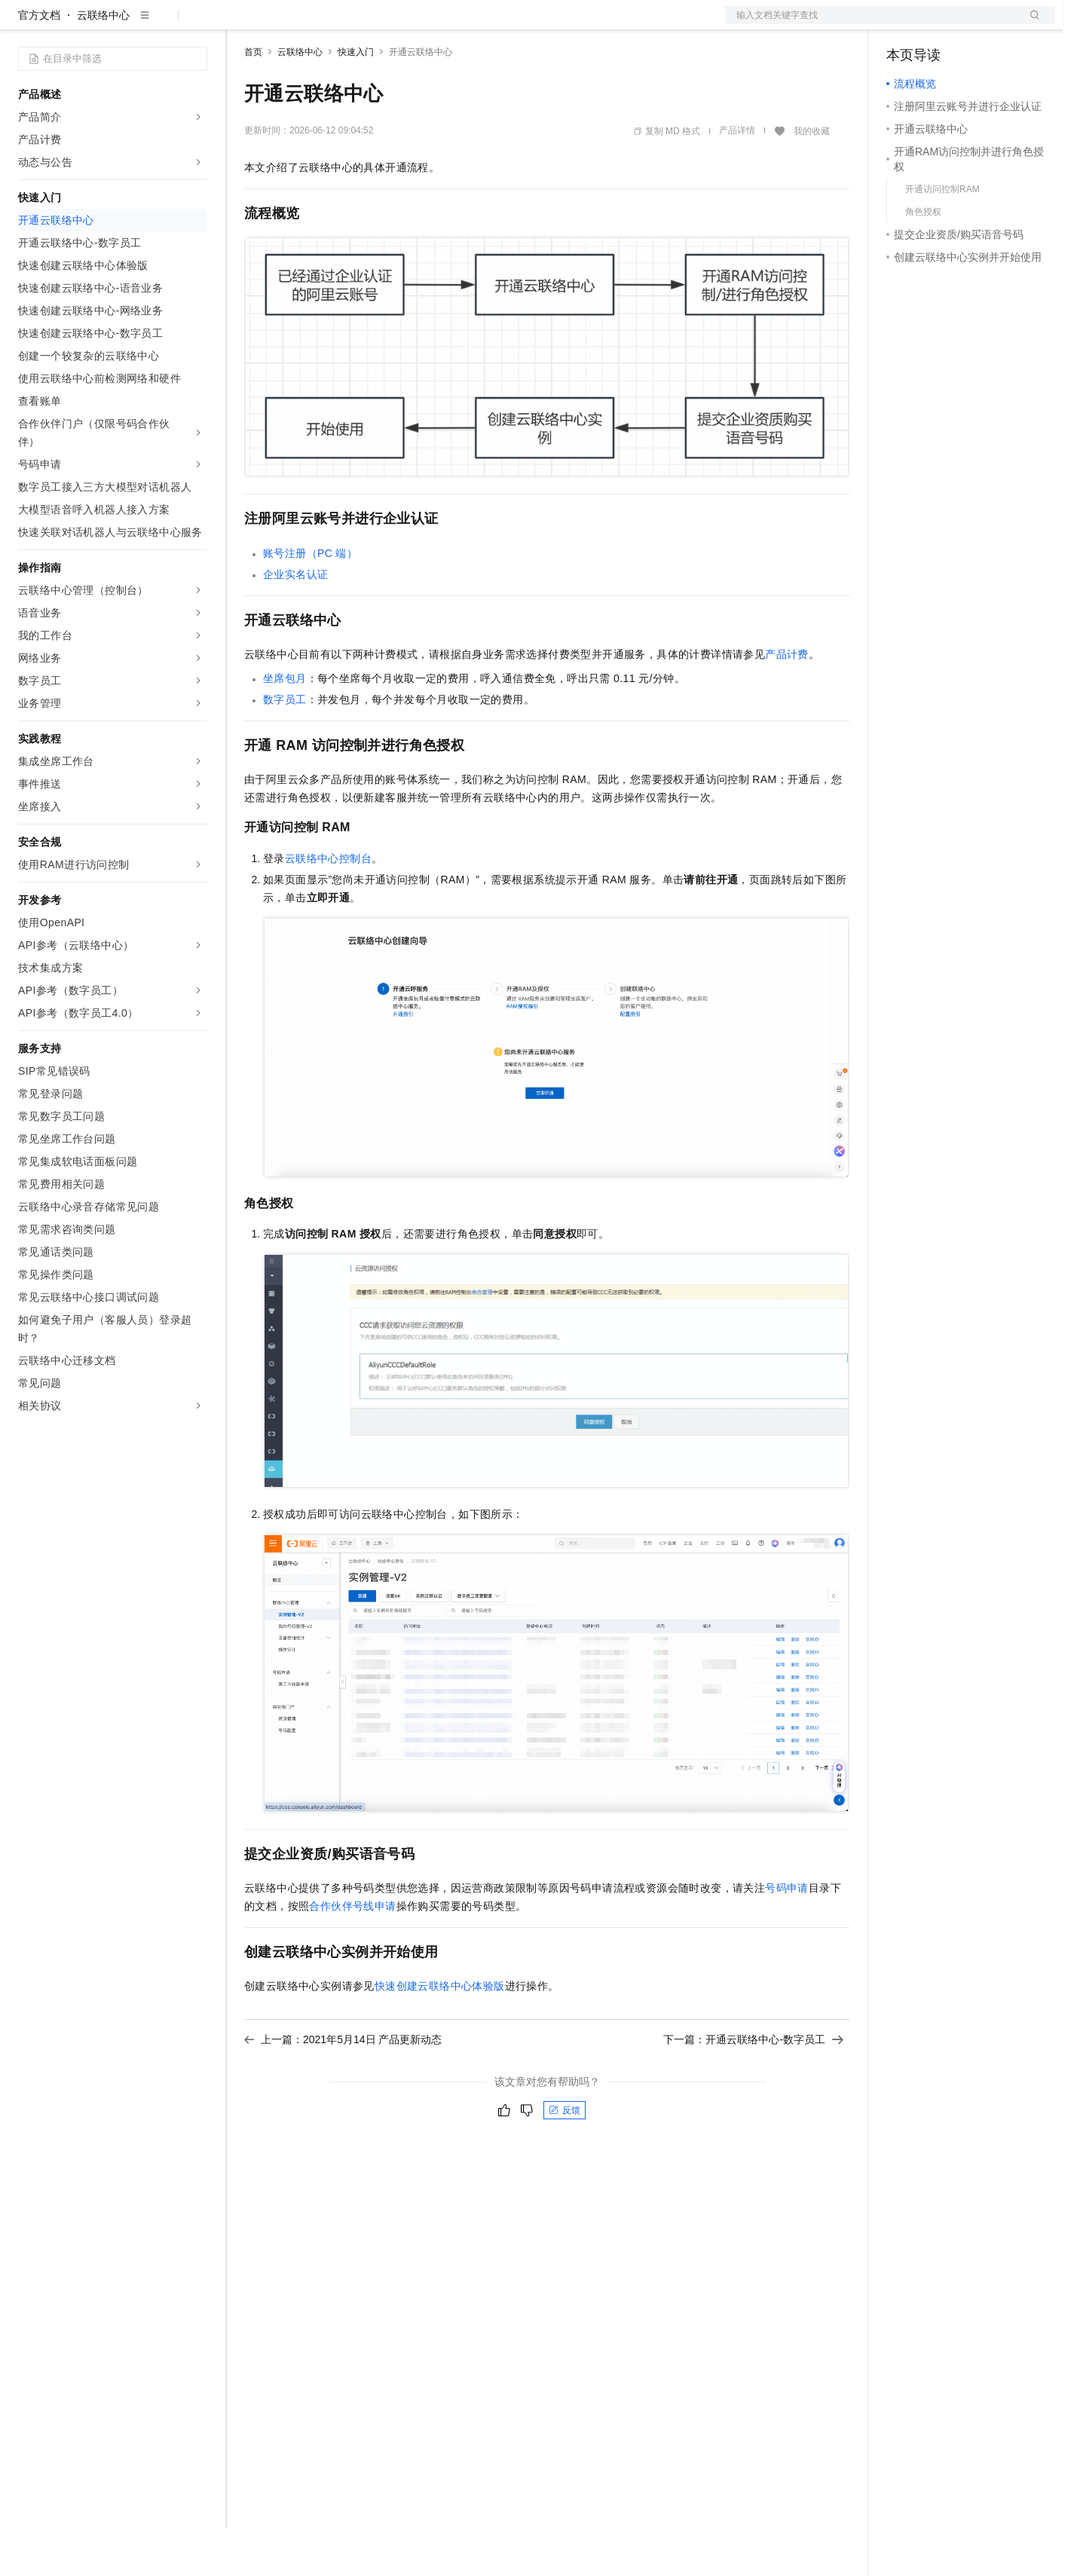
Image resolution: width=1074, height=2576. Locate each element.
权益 (289, 24)
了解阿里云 (496, 24)
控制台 (939, 24)
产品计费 (787, 702)
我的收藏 (812, 179)
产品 (196, 24)
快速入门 (356, 100)
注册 (975, 24)
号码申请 (787, 1936)
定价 (325, 24)
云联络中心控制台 (328, 907)
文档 (871, 24)
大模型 (154, 24)
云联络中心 (103, 63)
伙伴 (408, 24)
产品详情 (737, 178)
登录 (1030, 24)
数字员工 (285, 748)
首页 (253, 100)
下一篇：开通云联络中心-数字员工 (753, 2088)
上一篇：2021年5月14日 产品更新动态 (343, 2088)
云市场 (367, 24)
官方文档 (39, 63)
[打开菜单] (24, 24)
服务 (444, 24)
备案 (903, 24)
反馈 (564, 2158)
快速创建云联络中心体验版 (440, 2034)
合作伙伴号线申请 (352, 1954)
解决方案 (243, 24)
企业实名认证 (295, 622)
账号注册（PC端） (310, 601)
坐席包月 (285, 726)
